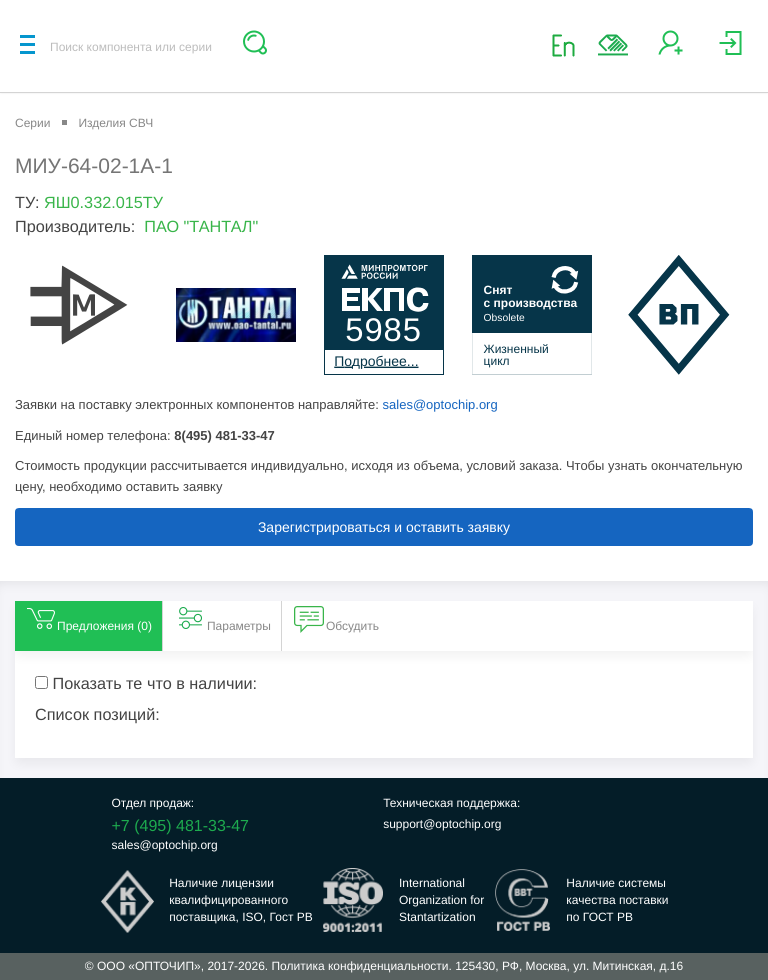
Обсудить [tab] (336, 618)
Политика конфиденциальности (359, 966)
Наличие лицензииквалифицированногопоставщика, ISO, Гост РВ (241, 900)
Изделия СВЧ (115, 123)
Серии (32, 123)
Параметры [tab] (223, 618)
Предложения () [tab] (88, 618)
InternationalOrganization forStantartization (441, 900)
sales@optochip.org (440, 404)
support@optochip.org (442, 824)
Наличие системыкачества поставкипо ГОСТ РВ (617, 900)
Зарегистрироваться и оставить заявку (384, 527)
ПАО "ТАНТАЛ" (201, 227)
